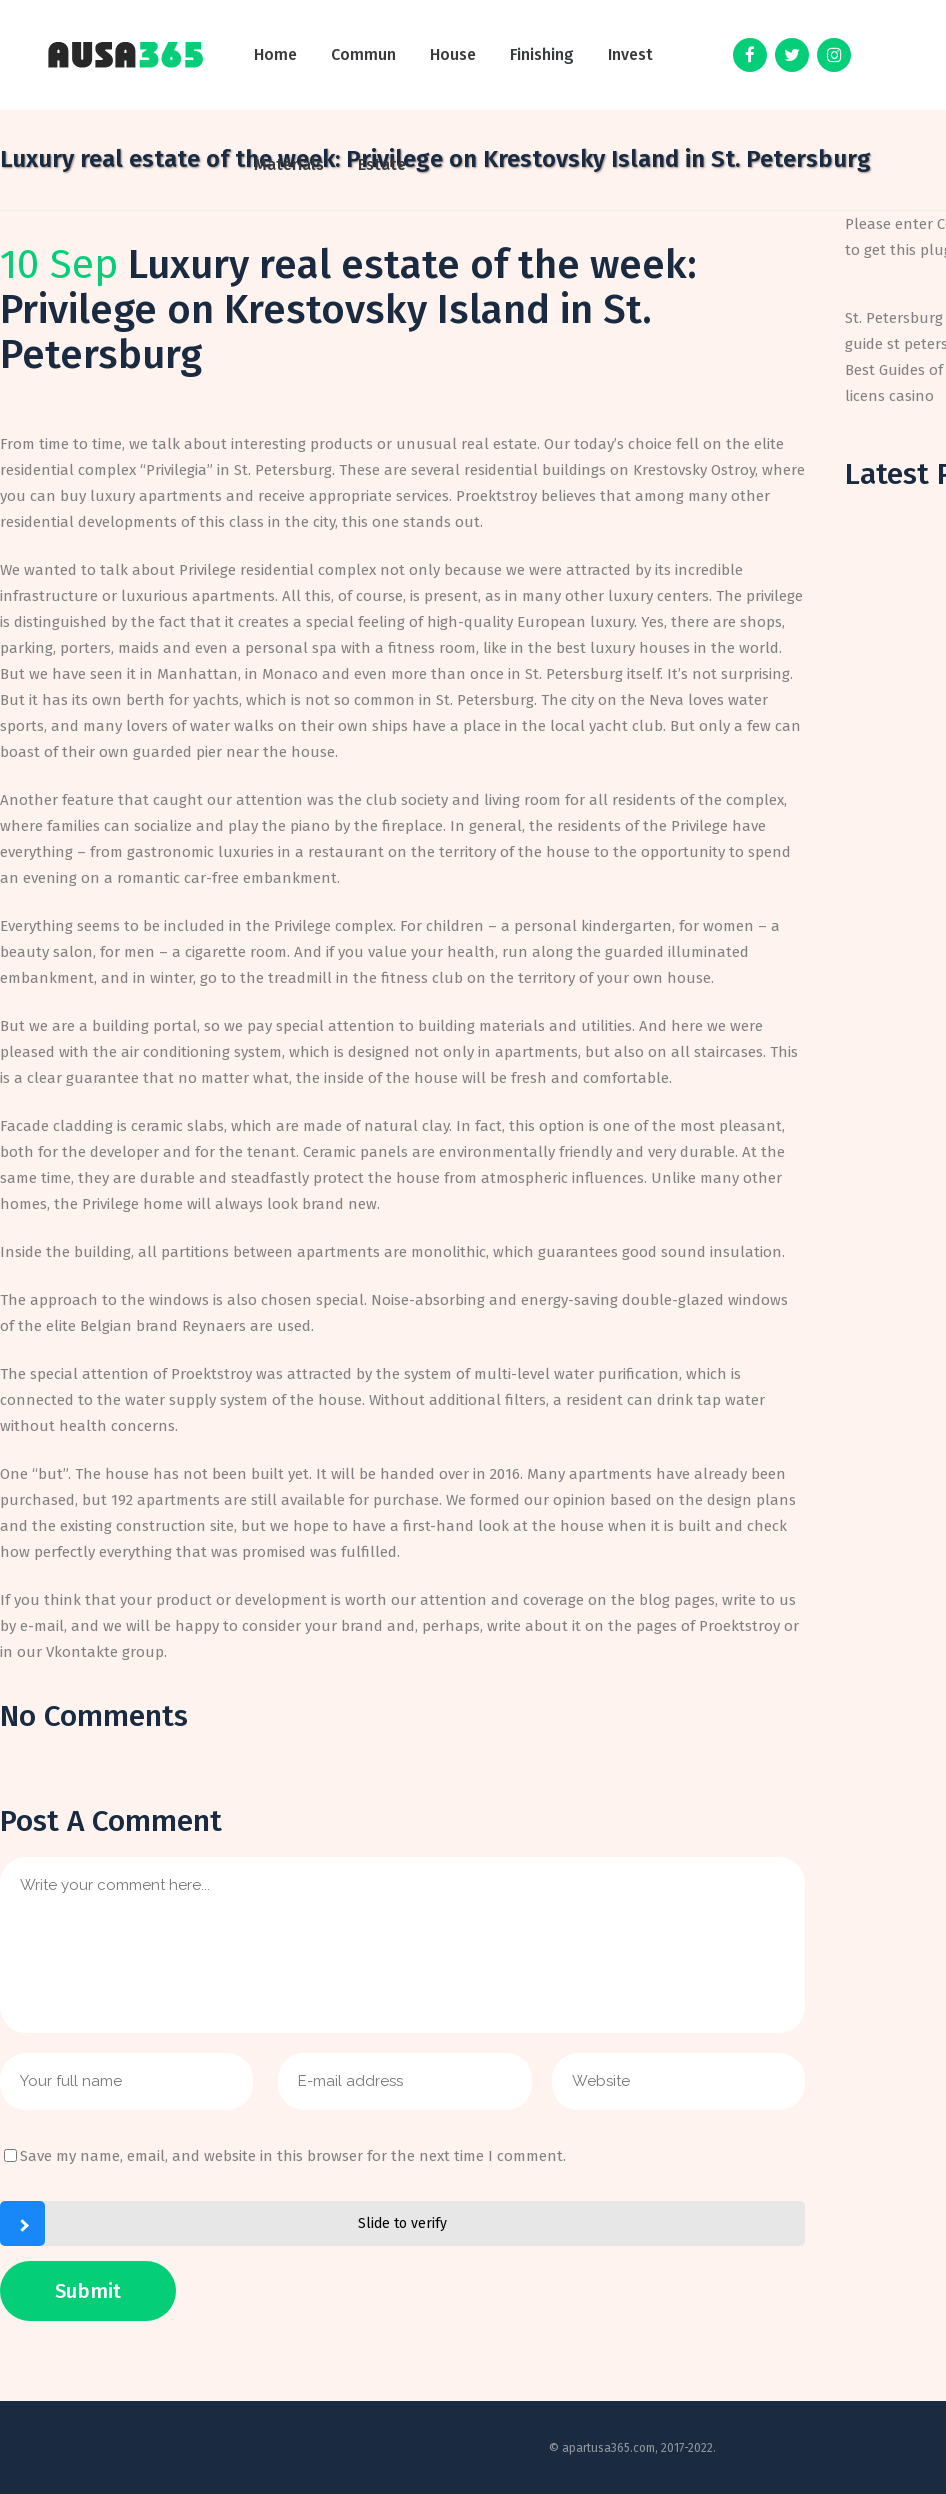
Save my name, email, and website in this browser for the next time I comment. (293, 2156)
